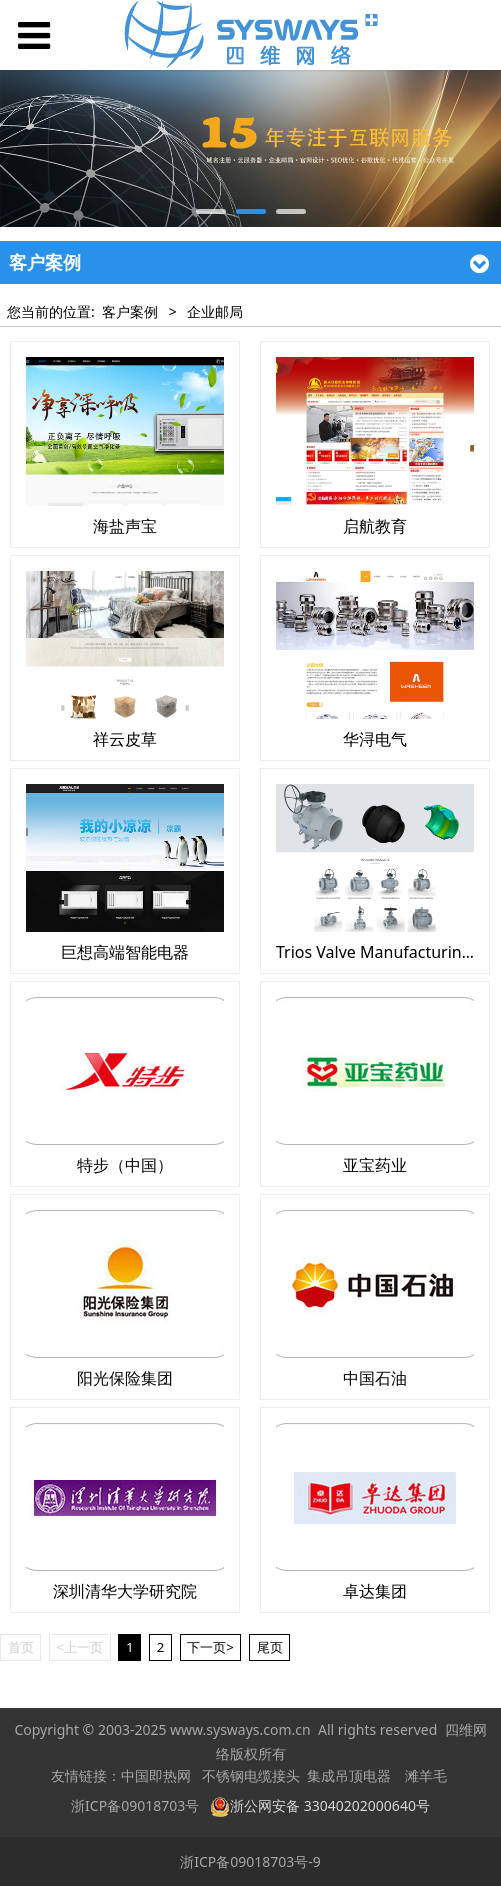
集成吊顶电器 (349, 1776)
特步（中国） (125, 1165)
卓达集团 (375, 1591)
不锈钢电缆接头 (251, 1776)
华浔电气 (375, 739)
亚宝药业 (375, 1165)
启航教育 (375, 526)
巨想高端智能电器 (125, 952)
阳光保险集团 (125, 1378)
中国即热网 (156, 1776)
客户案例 (130, 311)
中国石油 (375, 1378)
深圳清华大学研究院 (125, 1591)
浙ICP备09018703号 (135, 1805)
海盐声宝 (125, 526)
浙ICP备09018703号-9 (250, 1861)
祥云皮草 (125, 739)
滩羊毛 (426, 1776)
